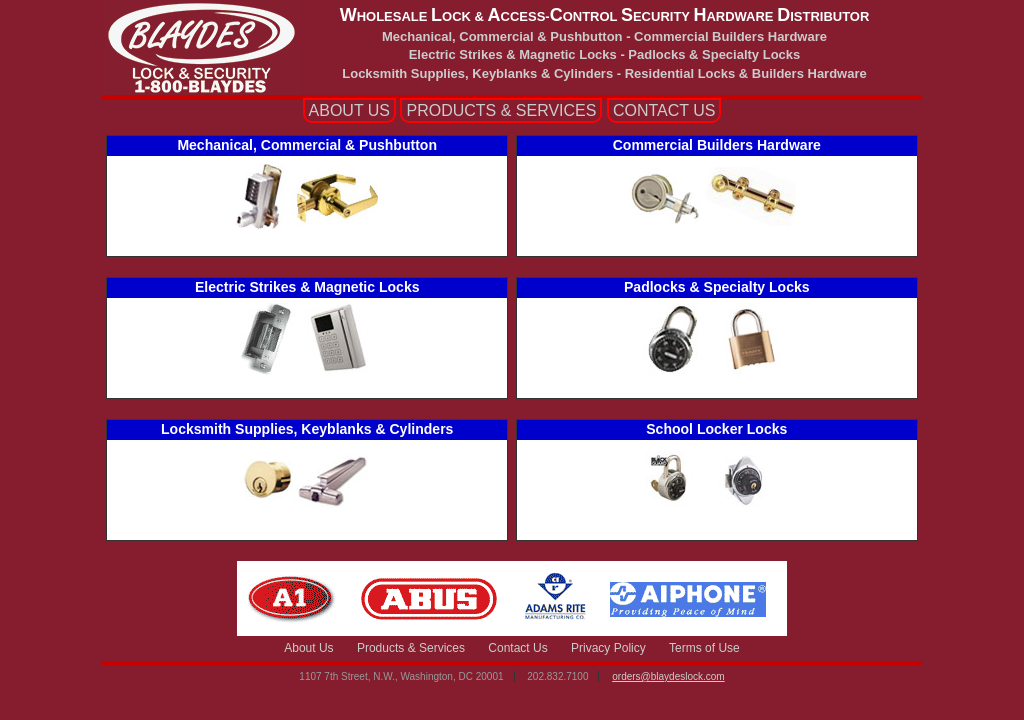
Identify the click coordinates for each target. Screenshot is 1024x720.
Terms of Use (704, 648)
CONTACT (664, 110)
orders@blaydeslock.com (668, 676)
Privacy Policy (608, 648)
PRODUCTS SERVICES (501, 110)
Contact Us (517, 648)
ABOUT (350, 110)
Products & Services (411, 648)
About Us (308, 648)
